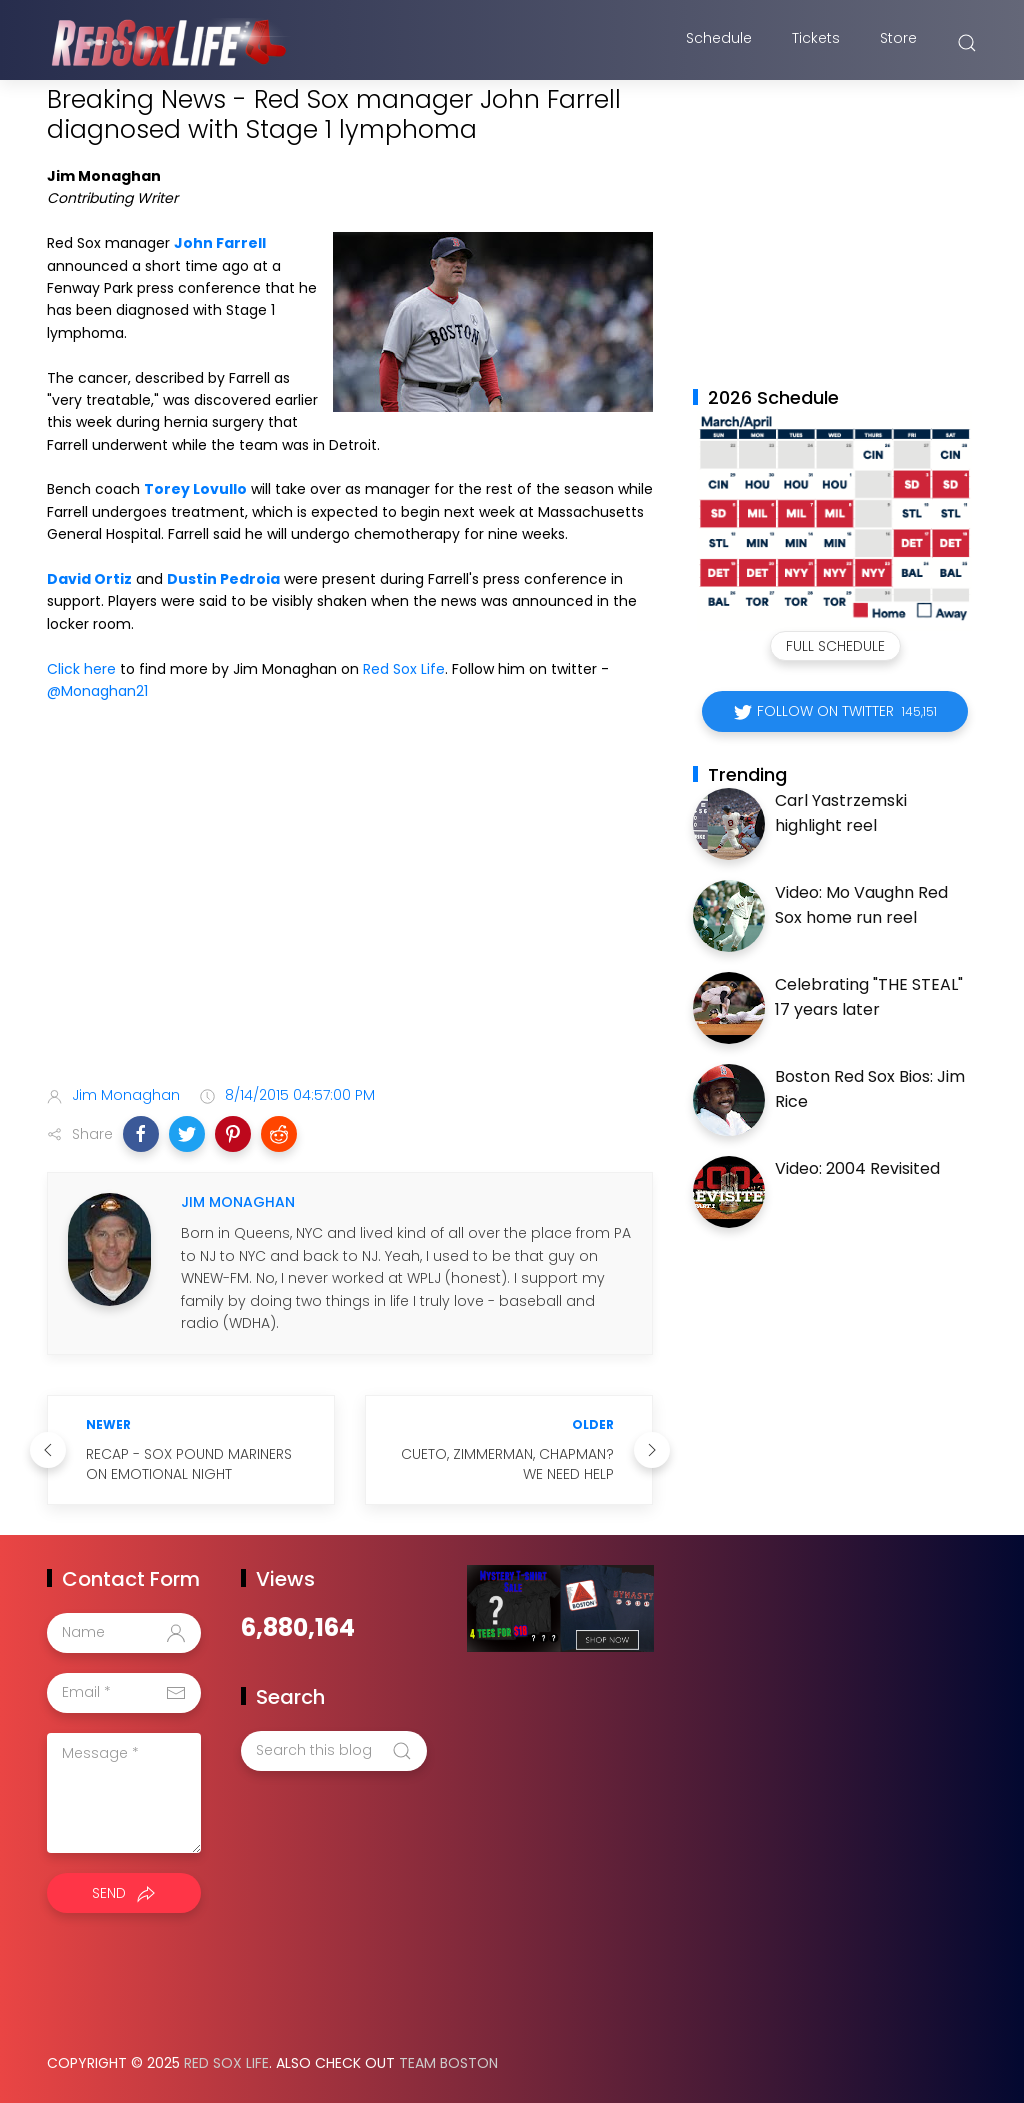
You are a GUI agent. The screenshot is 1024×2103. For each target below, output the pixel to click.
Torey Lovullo (195, 489)
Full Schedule (835, 646)
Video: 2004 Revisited (857, 1168)
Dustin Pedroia (223, 579)
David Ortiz (89, 579)
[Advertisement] (350, 912)
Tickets (816, 43)
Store (898, 43)
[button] (141, 1134)
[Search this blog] (334, 1751)
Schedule (719, 43)
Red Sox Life (404, 669)
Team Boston (448, 2063)
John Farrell (220, 243)
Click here (81, 669)
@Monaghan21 (97, 691)
